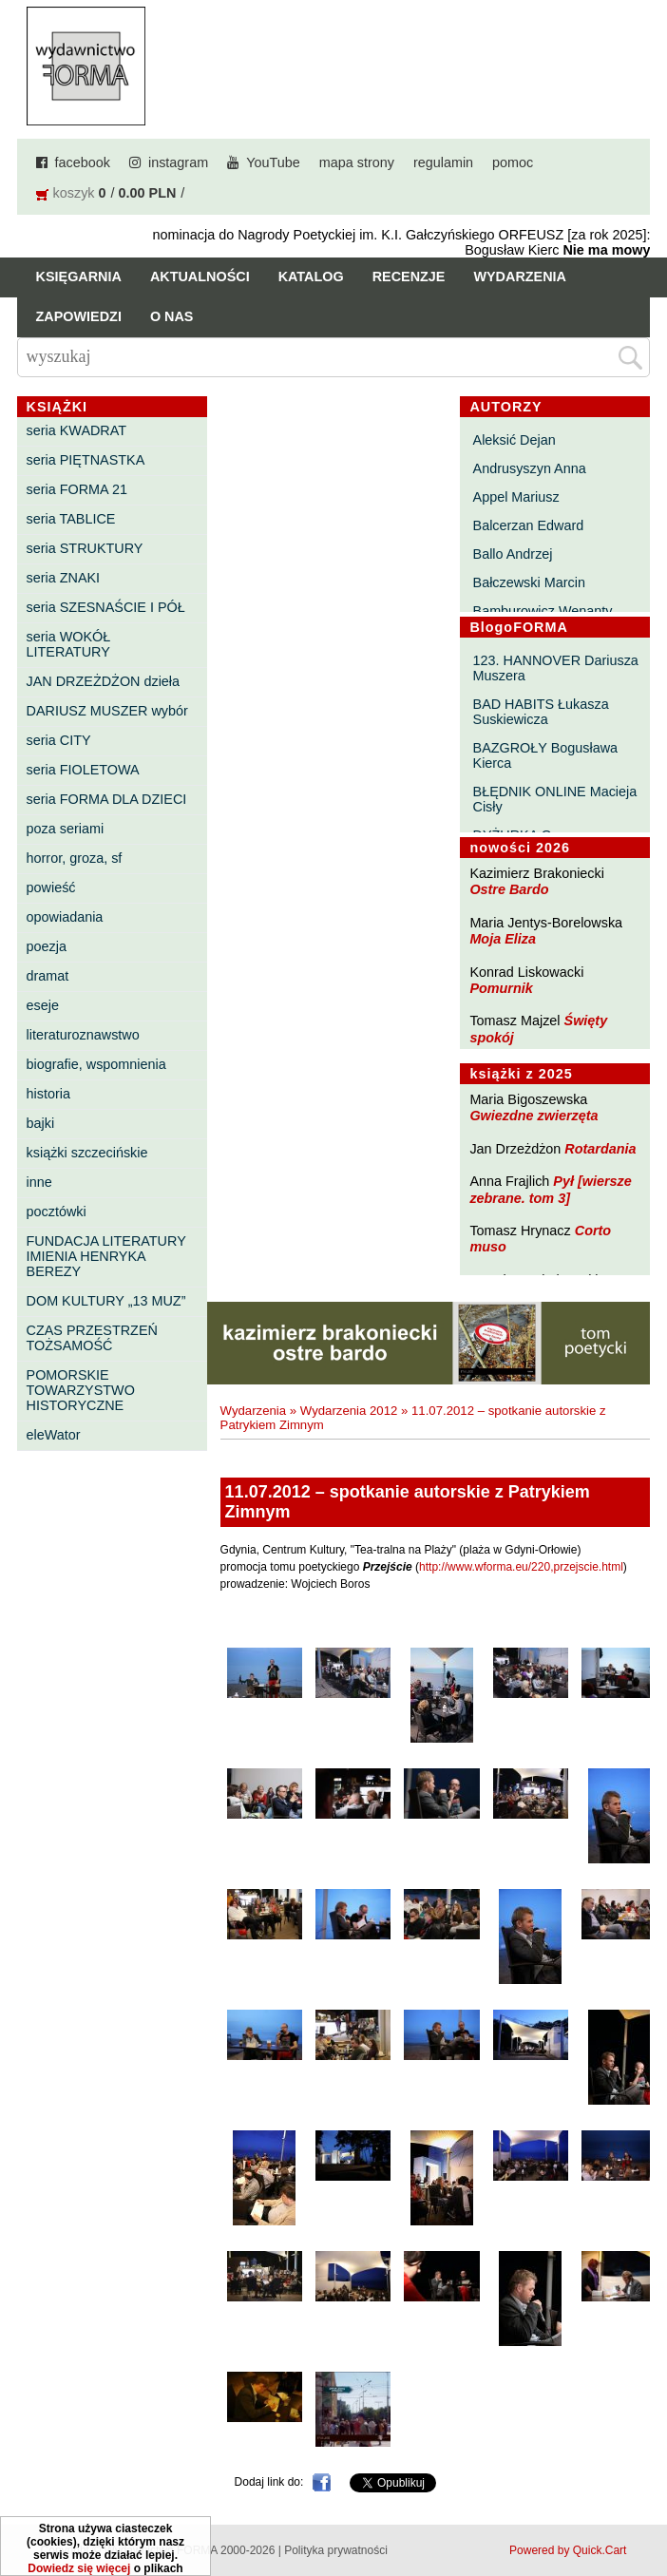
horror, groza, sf (75, 858)
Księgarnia (79, 276)
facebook (82, 162)
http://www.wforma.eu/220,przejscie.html (521, 1567)
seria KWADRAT (77, 430)
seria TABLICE (71, 518)
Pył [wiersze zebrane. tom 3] (550, 1189)
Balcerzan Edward (528, 525)
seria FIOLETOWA (83, 769)
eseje (43, 1005)
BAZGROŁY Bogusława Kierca (546, 755)
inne (39, 1182)
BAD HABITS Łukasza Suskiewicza (541, 711)
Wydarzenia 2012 (349, 1410)
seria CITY (59, 740)
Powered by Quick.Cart (567, 2550)
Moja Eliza (502, 938)
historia (48, 1093)
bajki (41, 1123)
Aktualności (200, 276)
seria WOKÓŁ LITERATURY (69, 644)
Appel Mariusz (516, 497)
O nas (172, 316)
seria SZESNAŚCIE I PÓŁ (106, 607)
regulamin (443, 162)
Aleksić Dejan (514, 440)
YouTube (273, 162)
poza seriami (66, 828)
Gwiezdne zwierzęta (533, 1115)
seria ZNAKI (64, 577)
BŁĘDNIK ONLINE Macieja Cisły (555, 799)
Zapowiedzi (79, 316)
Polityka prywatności (336, 2550)
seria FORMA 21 (77, 489)
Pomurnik (500, 988)
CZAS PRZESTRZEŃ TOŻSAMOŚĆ (92, 1338)
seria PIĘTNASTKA (86, 459)
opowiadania (65, 917)
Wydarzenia (519, 276)
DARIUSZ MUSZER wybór (107, 710)
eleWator (54, 1434)
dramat (48, 975)
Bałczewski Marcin (529, 582)
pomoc (512, 162)
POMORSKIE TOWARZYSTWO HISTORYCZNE (81, 1390)
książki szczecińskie (87, 1152)
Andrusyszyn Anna (529, 468)
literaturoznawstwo (83, 1034)
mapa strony (356, 162)
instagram (178, 162)
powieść (51, 887)
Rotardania (600, 1148)
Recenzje (409, 276)
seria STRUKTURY (85, 548)
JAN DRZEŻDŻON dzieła (104, 681)
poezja (47, 946)
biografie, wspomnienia (96, 1064)
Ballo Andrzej (513, 554)
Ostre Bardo (508, 889)
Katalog (311, 276)
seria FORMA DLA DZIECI (107, 799)
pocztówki (56, 1211)
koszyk (74, 192)
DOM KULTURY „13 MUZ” (106, 1300)
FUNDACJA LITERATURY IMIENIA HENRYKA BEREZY (106, 1256)
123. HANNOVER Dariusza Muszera (555, 668)
